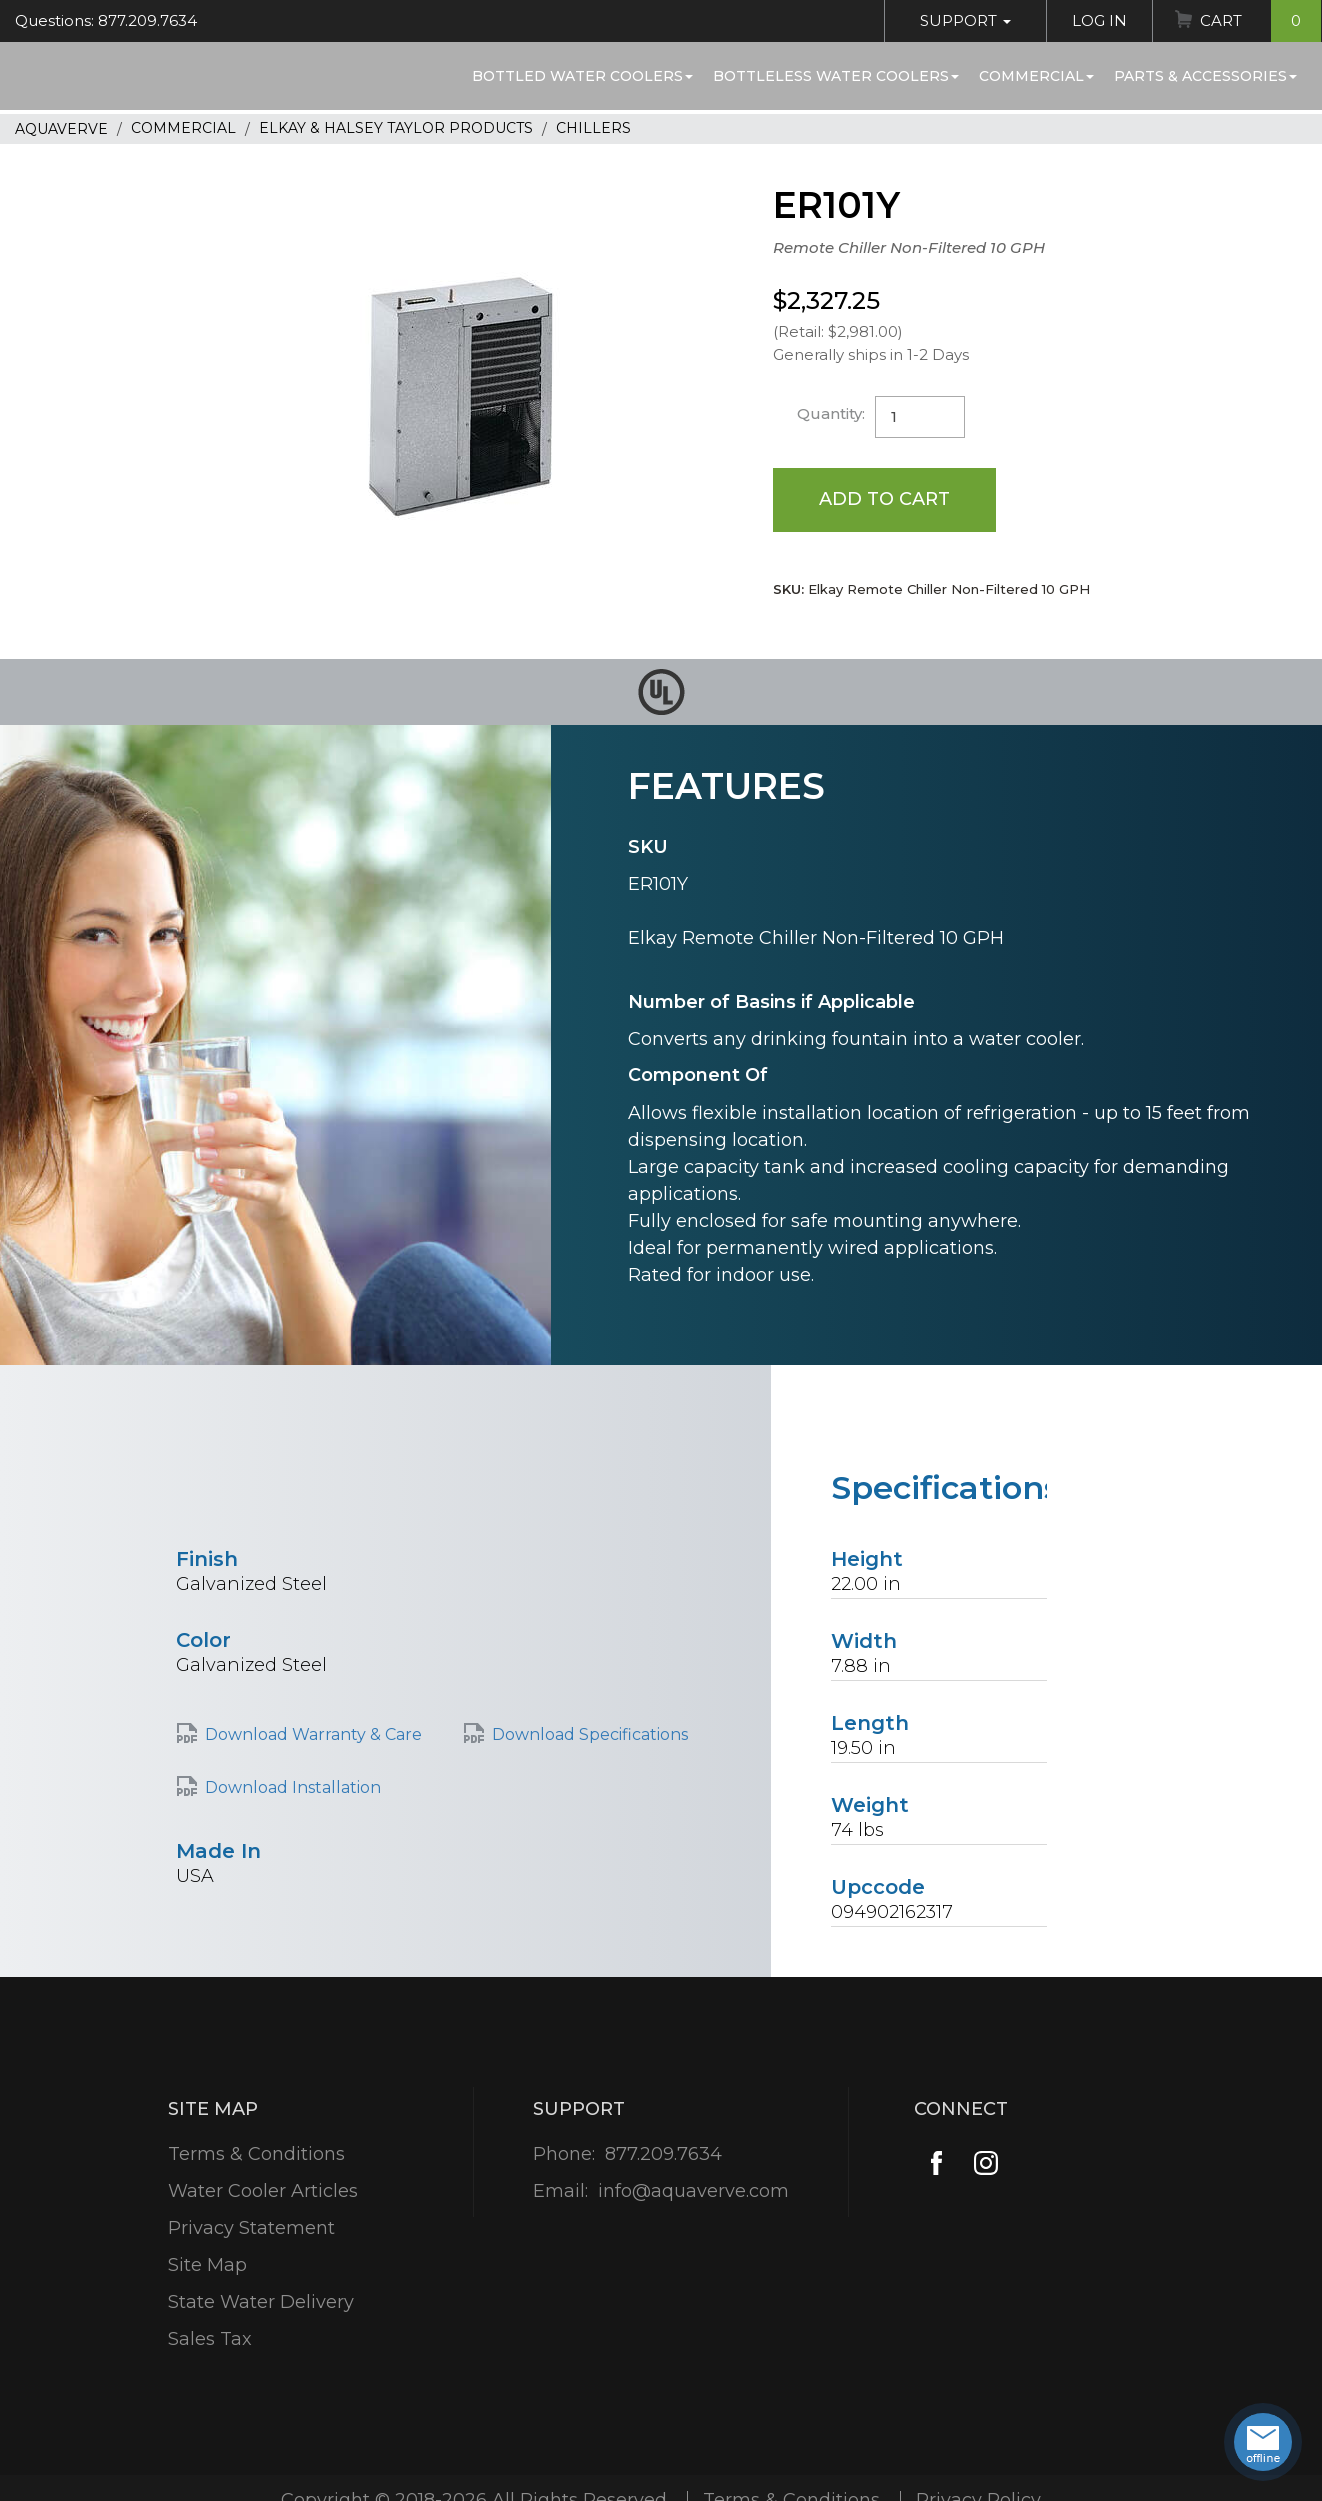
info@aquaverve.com (693, 2191)
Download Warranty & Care (313, 1734)
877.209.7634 (663, 2154)
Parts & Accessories (1205, 76)
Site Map (207, 2265)
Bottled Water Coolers (582, 76)
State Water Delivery (261, 2302)
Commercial (1036, 76)
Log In (1099, 20)
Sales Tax (210, 2339)
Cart (1260, 21)
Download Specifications (590, 1734)
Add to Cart (884, 499)
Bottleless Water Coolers (836, 76)
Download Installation (293, 1787)
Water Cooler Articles (263, 2191)
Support (965, 20)
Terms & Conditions (256, 2154)
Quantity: (831, 413)
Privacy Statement (251, 2228)
